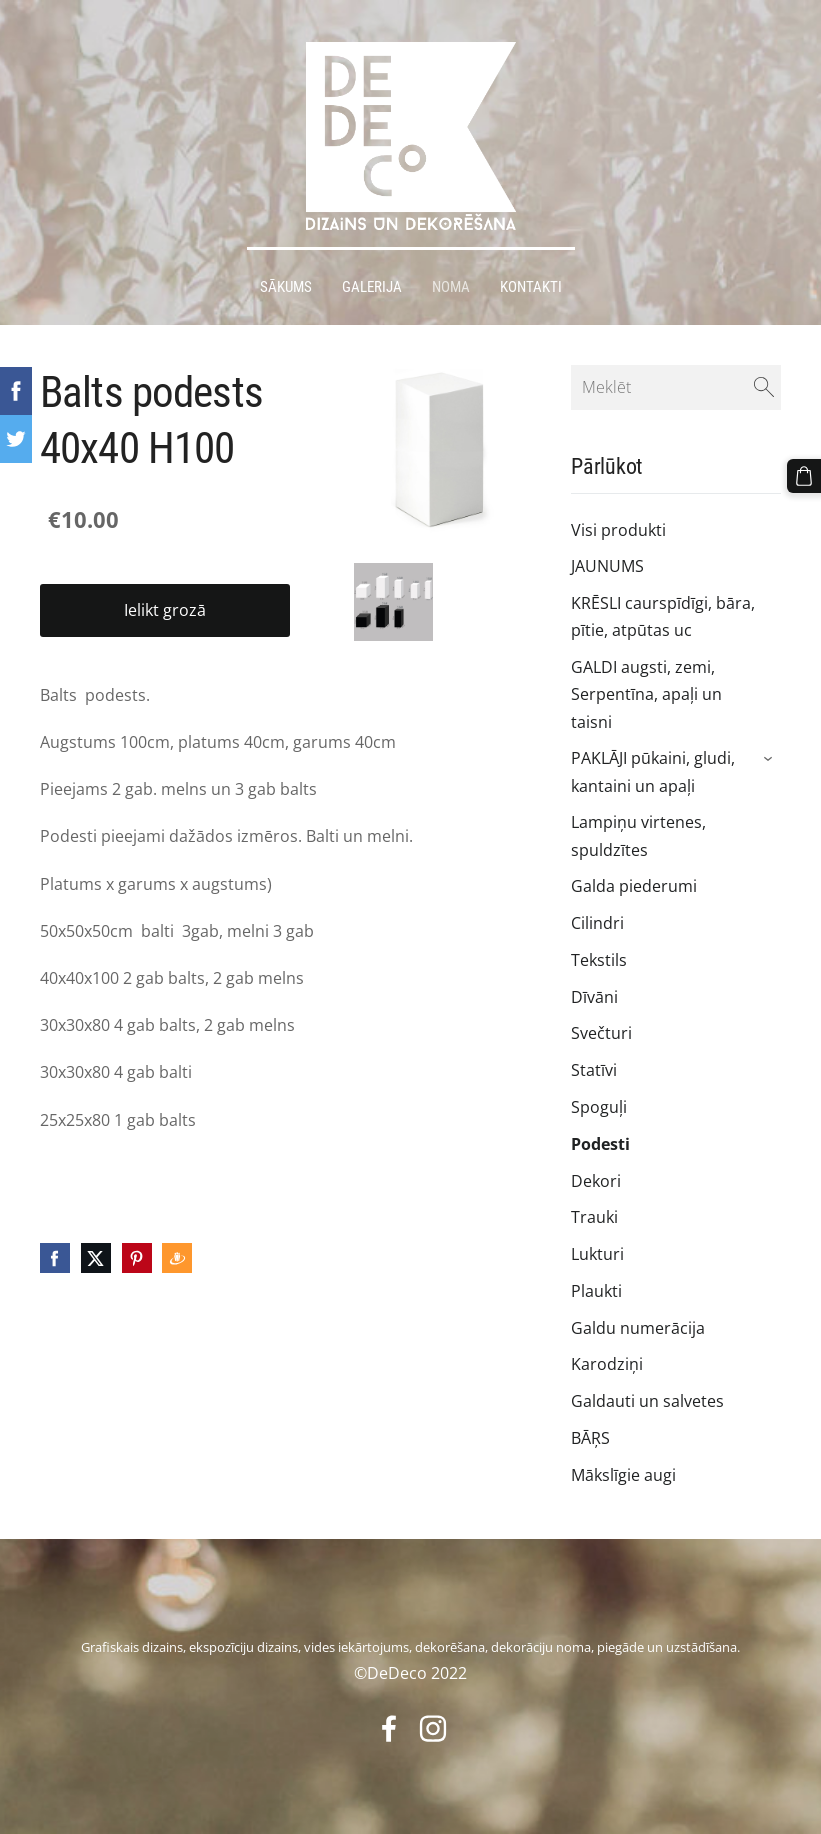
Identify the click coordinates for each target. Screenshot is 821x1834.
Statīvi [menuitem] (594, 1070)
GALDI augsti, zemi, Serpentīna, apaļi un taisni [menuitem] (646, 694)
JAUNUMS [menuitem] (607, 566)
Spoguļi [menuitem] (599, 1107)
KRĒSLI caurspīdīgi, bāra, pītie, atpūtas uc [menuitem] (663, 616)
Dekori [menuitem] (596, 1181)
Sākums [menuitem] (286, 287)
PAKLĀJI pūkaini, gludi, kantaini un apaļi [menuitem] (653, 771)
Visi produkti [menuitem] (618, 530)
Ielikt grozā (165, 610)
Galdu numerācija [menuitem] (638, 1328)
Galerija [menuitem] (372, 287)
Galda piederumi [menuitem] (634, 886)
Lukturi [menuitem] (597, 1254)
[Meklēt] (676, 387)
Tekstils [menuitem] (599, 960)
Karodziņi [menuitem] (607, 1364)
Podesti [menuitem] (600, 1144)
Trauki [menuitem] (594, 1217)
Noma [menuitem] (451, 287)
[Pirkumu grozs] (804, 476)
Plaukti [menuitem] (596, 1291)
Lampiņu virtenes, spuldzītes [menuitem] (638, 835)
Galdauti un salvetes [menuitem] (647, 1401)
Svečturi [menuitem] (601, 1033)
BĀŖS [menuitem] (590, 1438)
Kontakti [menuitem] (531, 287)
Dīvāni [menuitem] (594, 997)
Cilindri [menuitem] (597, 923)
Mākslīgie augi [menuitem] (623, 1475)
